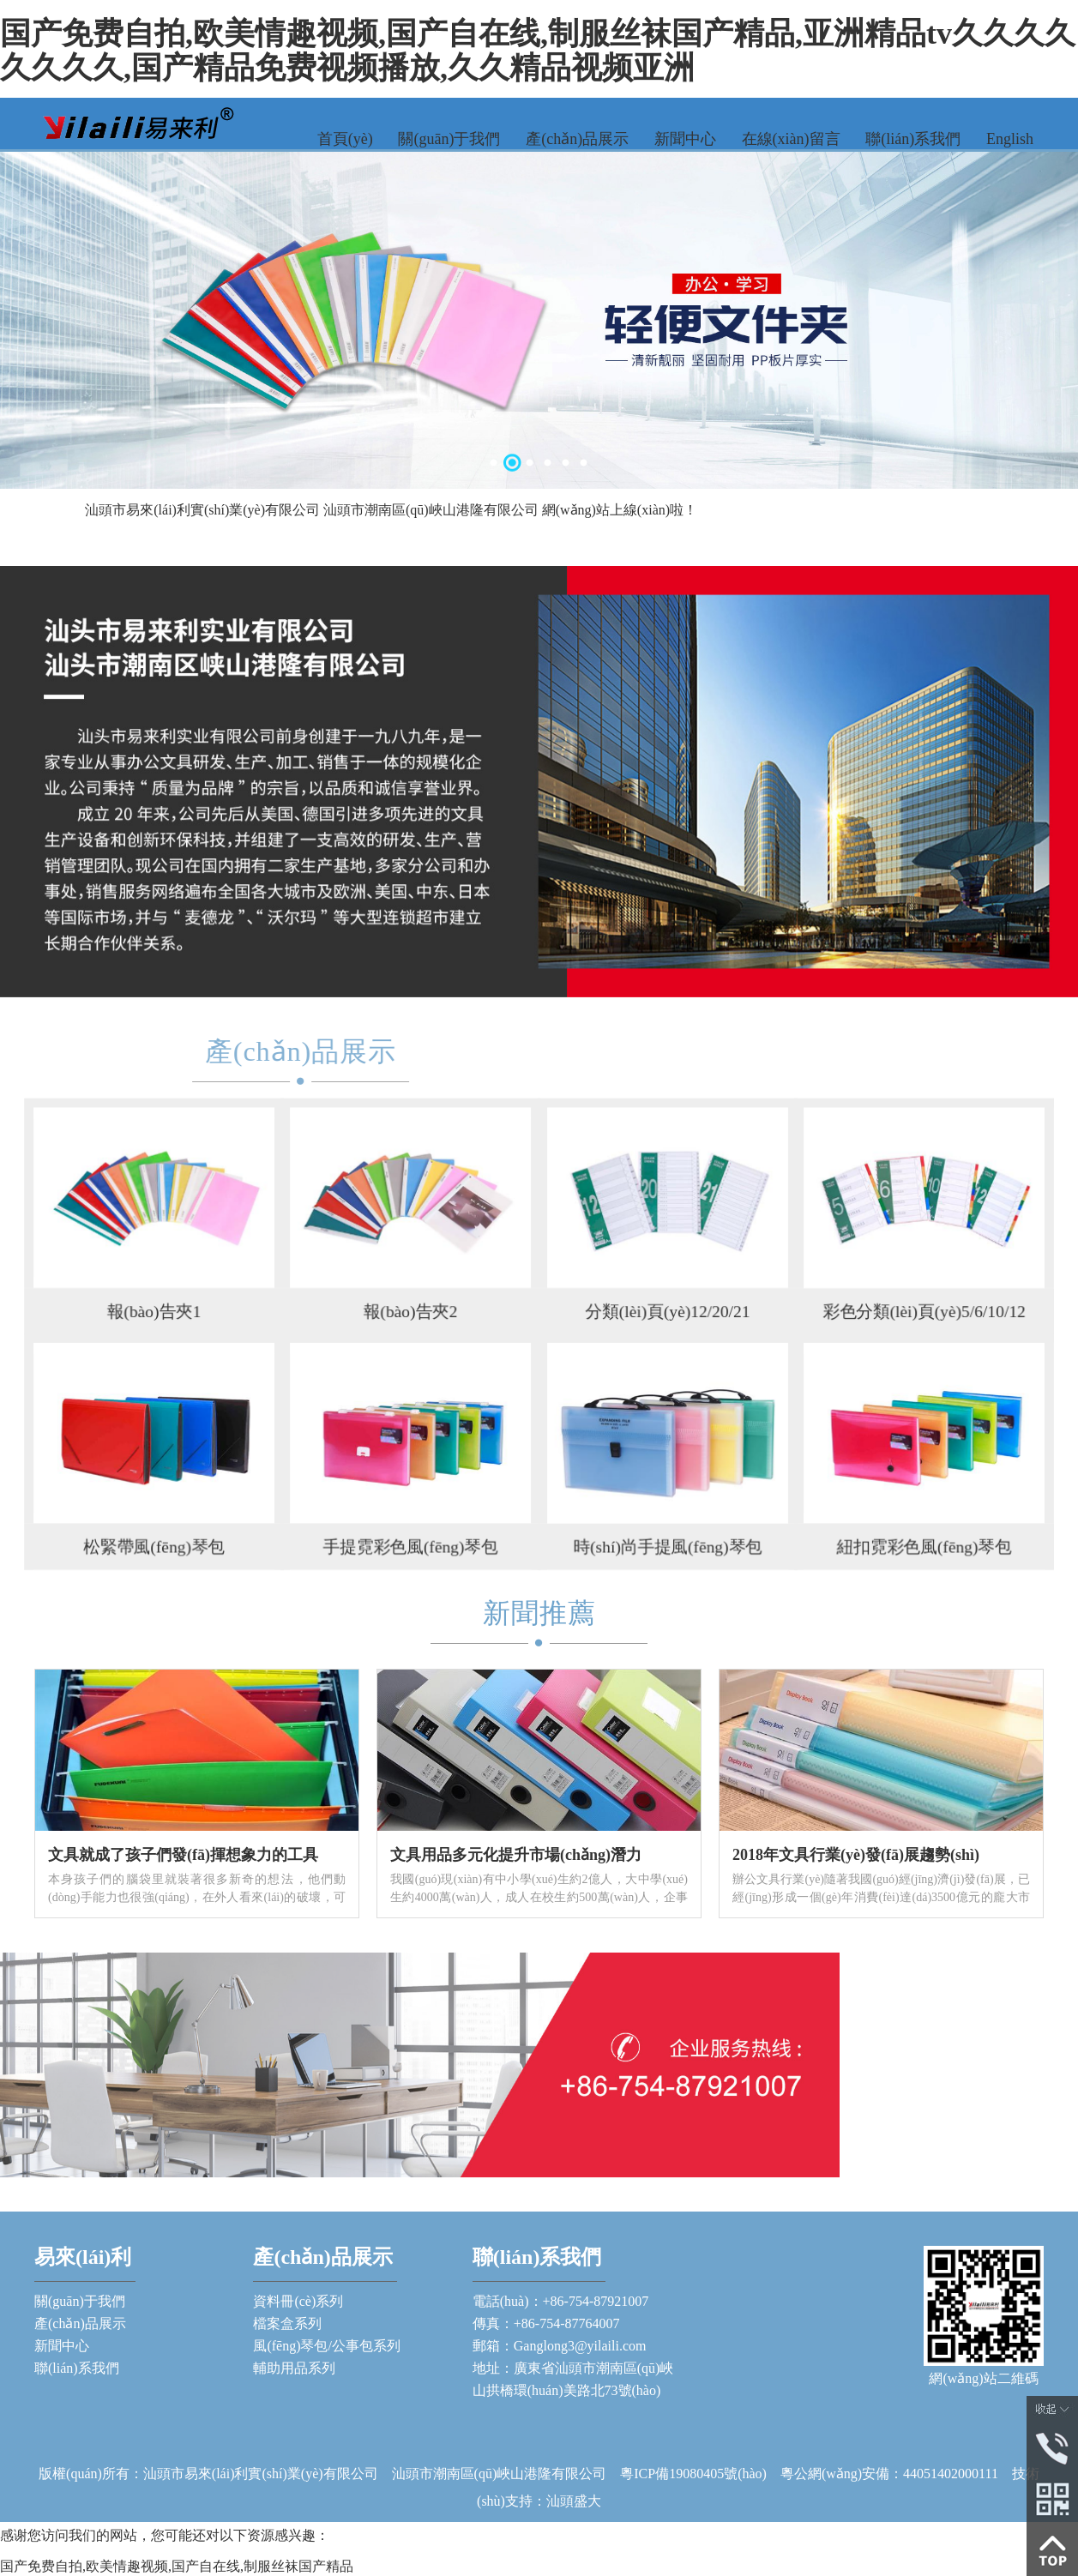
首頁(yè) (345, 138)
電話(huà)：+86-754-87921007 (560, 2301)
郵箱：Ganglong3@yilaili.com (560, 2345)
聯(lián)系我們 (913, 138)
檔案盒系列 (287, 2323)
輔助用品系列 (294, 2368)
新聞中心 (685, 138)
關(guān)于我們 (449, 138)
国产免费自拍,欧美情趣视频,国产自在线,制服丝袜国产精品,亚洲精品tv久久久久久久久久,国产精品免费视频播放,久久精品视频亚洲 (537, 50)
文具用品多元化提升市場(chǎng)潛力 (515, 1854)
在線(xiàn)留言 (791, 138)
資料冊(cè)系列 (298, 2301)
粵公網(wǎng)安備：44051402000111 (889, 2473)
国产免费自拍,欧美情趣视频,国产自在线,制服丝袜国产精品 (176, 2566)
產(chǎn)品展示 (577, 138)
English (1009, 138)
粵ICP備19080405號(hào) (700, 2473)
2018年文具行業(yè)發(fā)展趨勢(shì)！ (855, 1854)
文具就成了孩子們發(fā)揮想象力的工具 (183, 1854)
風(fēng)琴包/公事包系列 (326, 2345)
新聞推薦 (539, 1613)
